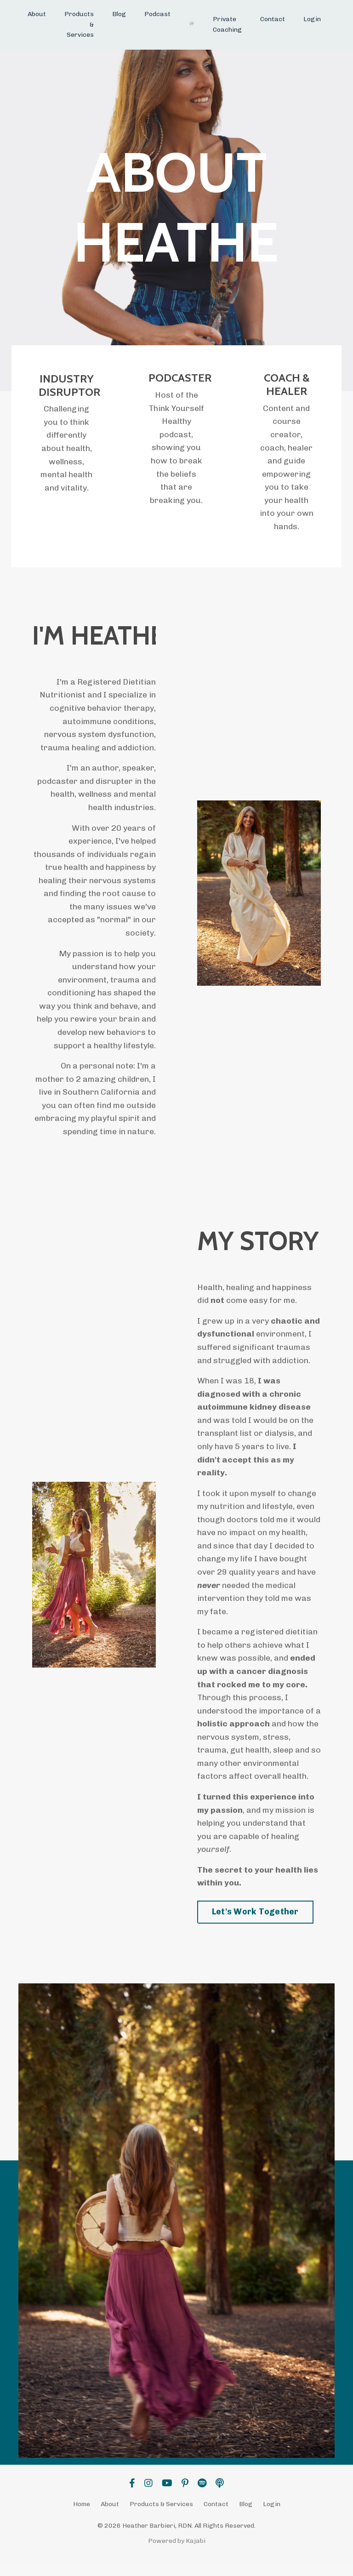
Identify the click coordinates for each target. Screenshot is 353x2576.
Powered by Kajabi (176, 2552)
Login (312, 19)
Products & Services (79, 24)
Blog (118, 14)
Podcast (157, 14)
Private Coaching (227, 24)
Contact (272, 19)
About (37, 14)
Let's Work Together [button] (255, 1924)
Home (81, 2515)
